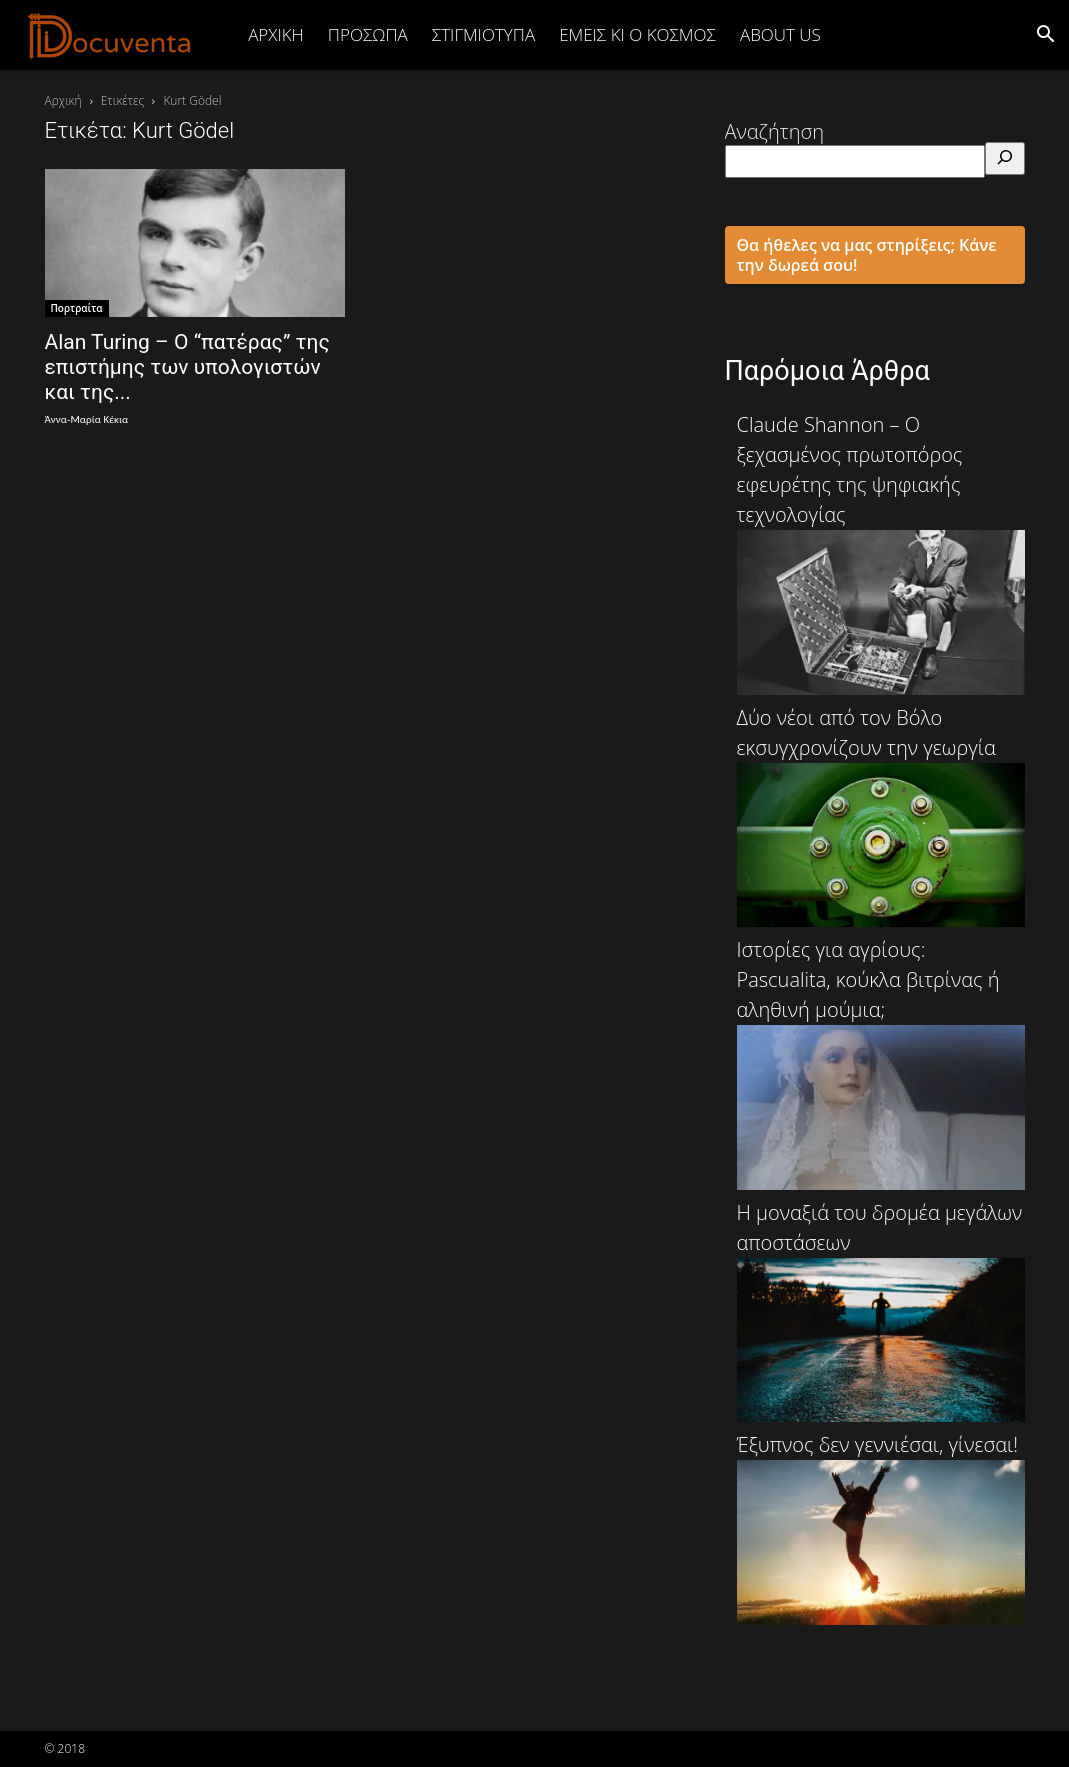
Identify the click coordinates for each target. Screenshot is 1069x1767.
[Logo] (110, 35)
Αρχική (276, 34)
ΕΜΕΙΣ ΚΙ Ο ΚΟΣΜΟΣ (637, 34)
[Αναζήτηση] (1005, 158)
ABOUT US (780, 34)
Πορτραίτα (77, 308)
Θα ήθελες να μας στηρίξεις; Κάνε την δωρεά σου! (867, 255)
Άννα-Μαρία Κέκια (87, 419)
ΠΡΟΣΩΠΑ (368, 34)
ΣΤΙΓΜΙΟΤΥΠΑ (483, 34)
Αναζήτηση (775, 131)
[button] (1045, 34)
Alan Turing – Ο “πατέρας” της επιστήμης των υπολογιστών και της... (187, 367)
